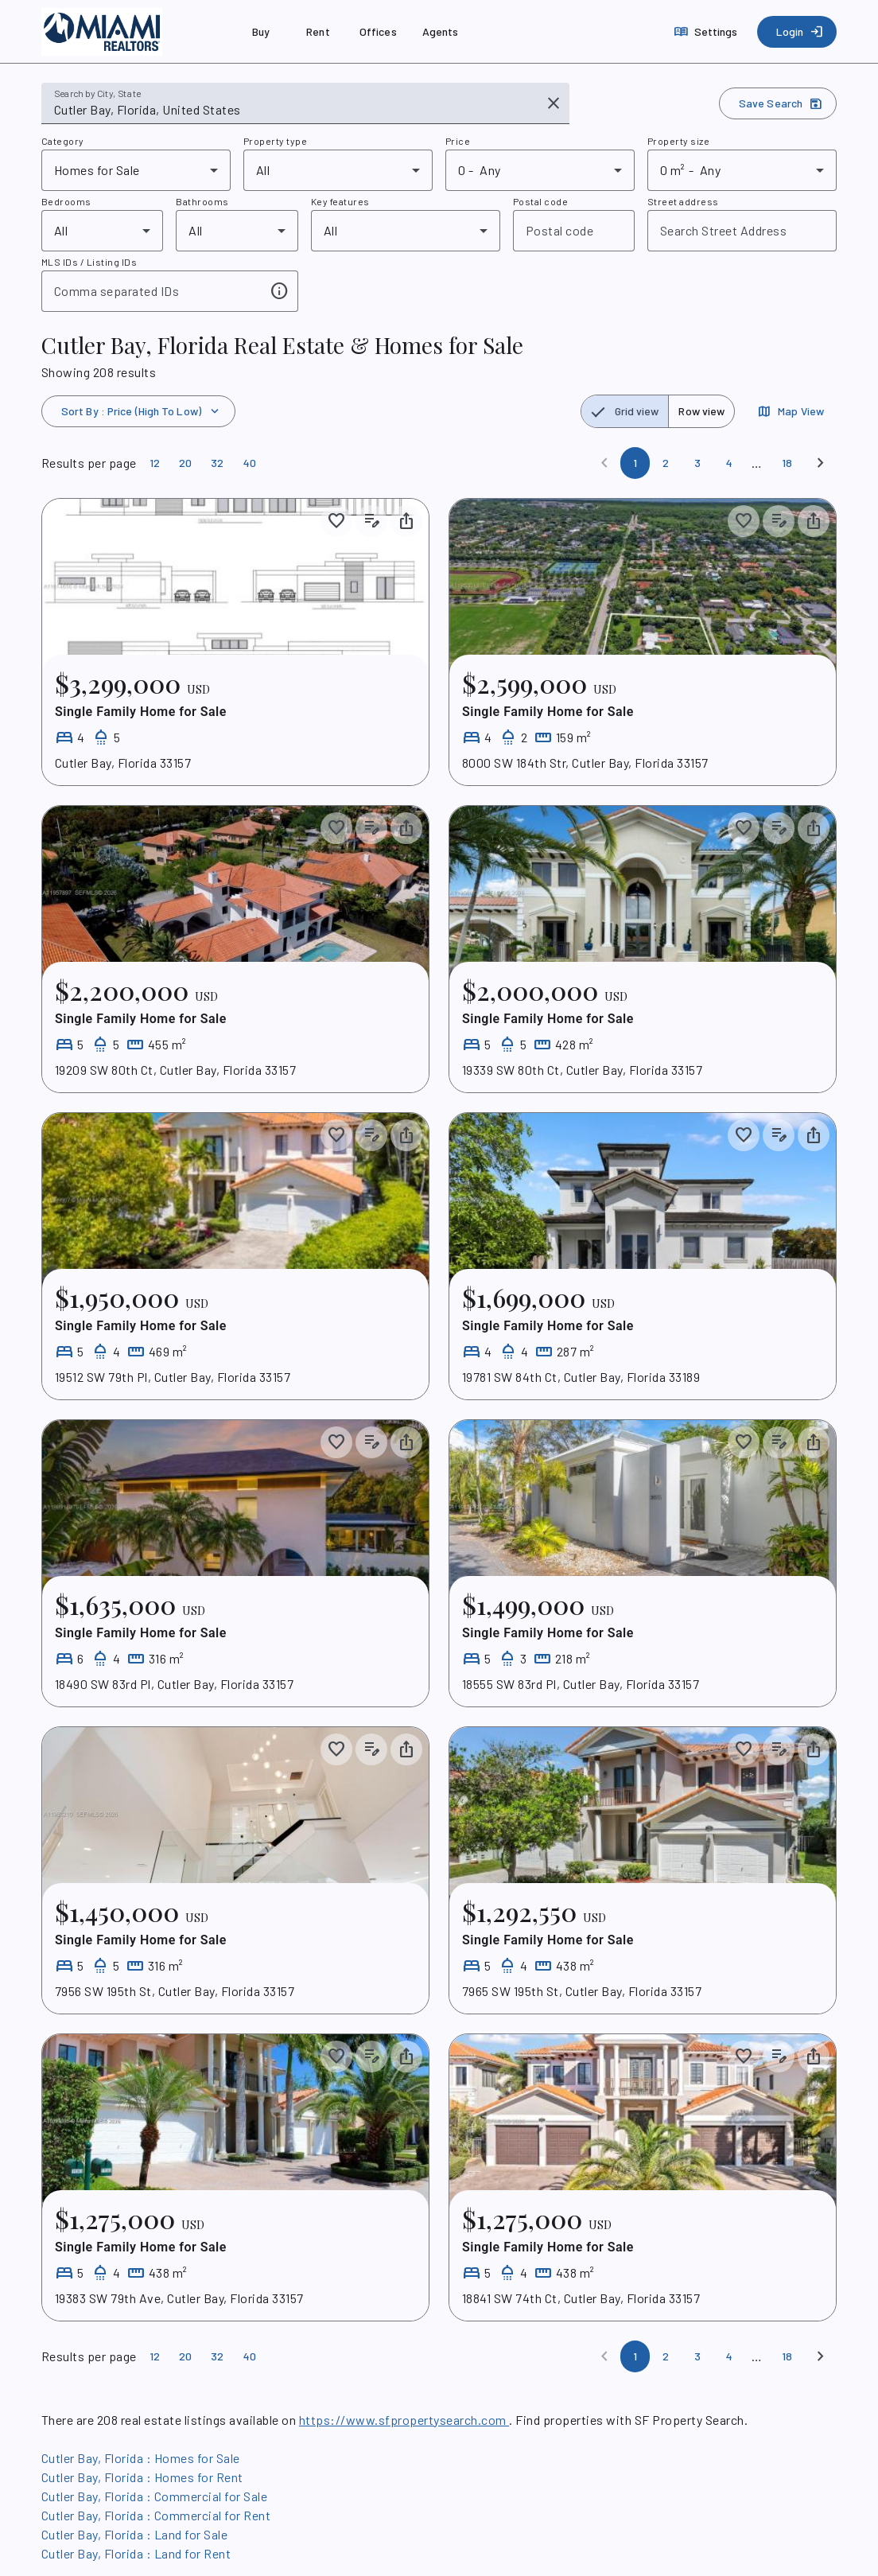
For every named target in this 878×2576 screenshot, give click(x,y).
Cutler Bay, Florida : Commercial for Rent (155, 2515)
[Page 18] (787, 463)
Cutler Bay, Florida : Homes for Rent (142, 2477)
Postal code (540, 201)
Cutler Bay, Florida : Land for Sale (134, 2534)
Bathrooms (202, 201)
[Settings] (707, 32)
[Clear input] (553, 103)
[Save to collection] (336, 521)
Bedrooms (66, 201)
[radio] (625, 411)
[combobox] (294, 109)
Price (457, 140)
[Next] (821, 463)
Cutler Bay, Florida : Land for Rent (136, 2553)
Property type (275, 140)
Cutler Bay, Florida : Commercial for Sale (154, 2496)
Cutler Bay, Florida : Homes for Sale (140, 2457)
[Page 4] (729, 463)
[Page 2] (666, 463)
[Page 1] (635, 463)
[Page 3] (697, 463)
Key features (340, 201)
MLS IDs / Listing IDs (89, 261)
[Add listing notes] (371, 521)
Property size (678, 140)
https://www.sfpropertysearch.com (404, 2419)
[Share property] (406, 521)
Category (62, 140)
